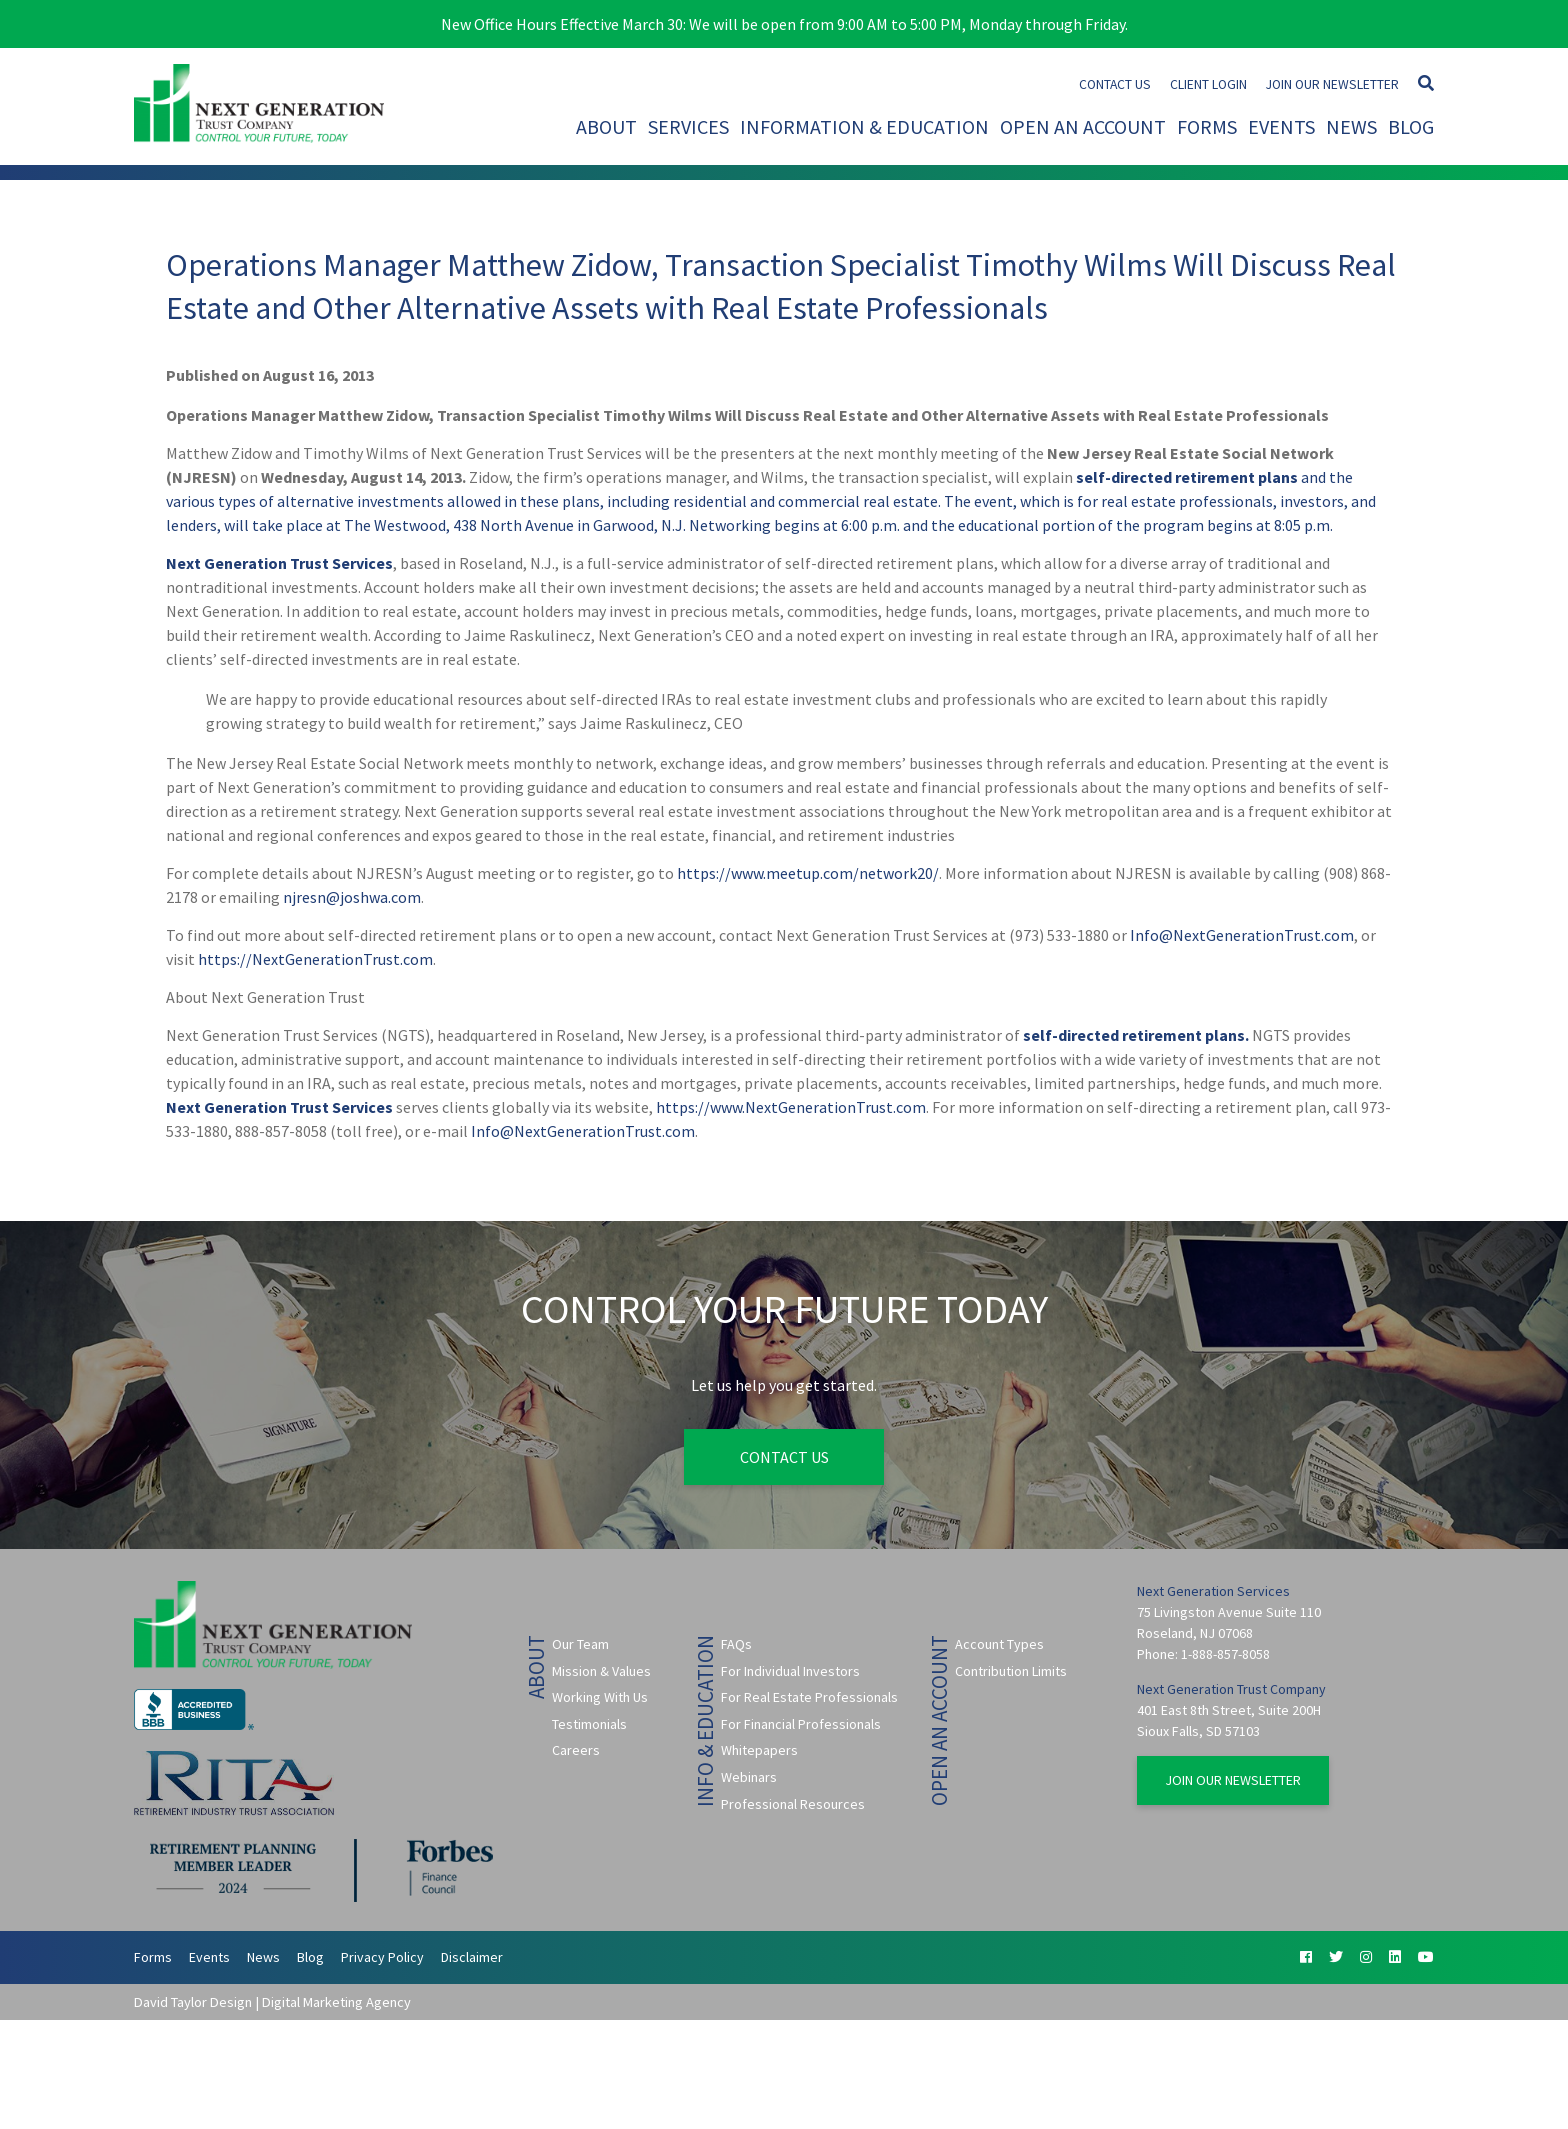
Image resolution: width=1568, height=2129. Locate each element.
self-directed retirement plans (1187, 477)
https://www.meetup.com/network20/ (808, 873)
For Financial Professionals (801, 1724)
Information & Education (864, 126)
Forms (1207, 126)
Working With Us (600, 1697)
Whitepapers (759, 1750)
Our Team (580, 1644)
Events (1281, 126)
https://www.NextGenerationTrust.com (791, 1107)
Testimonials (589, 1724)
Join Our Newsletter (1332, 84)
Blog (1411, 126)
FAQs (736, 1644)
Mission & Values (601, 1671)
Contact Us (1115, 84)
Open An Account (1083, 126)
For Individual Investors (790, 1671)
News (1351, 126)
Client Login (1208, 84)
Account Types (999, 1644)
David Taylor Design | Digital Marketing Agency (272, 2002)
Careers (576, 1750)
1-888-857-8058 (1225, 1654)
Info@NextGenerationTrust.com (1242, 935)
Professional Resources (793, 1804)
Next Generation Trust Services (279, 563)
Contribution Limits (1011, 1671)
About (606, 126)
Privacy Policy (382, 1957)
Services (688, 126)
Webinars (749, 1777)
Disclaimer (472, 1957)
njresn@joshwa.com (352, 897)
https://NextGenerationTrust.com (315, 959)
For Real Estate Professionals (809, 1697)
